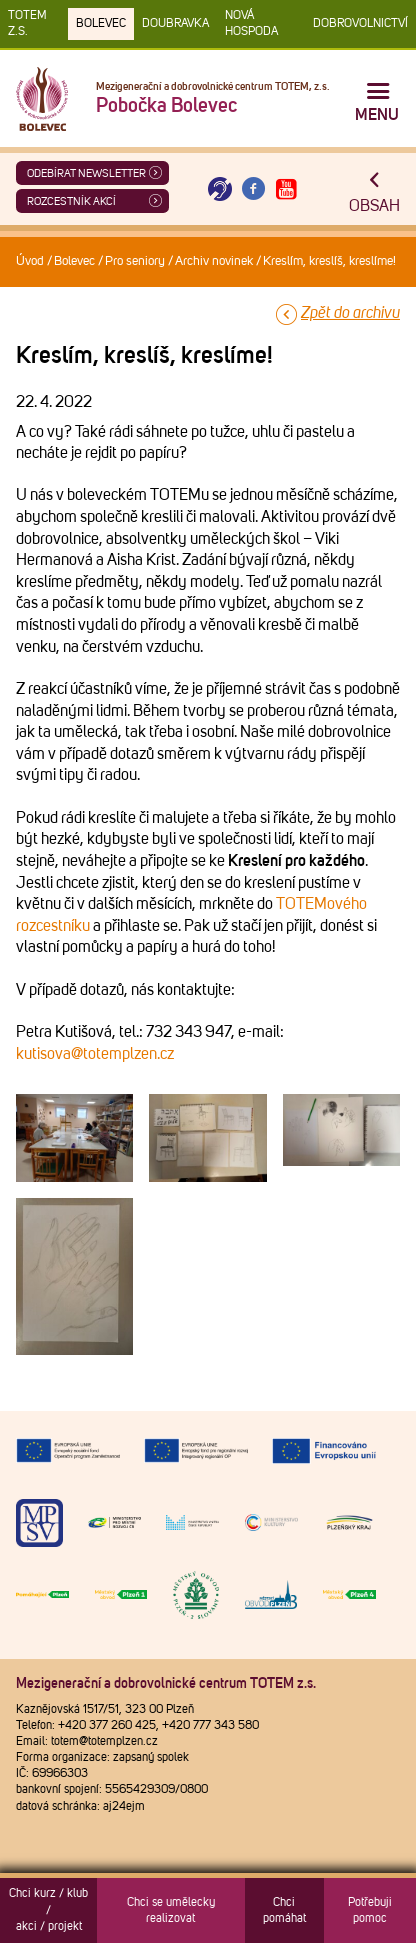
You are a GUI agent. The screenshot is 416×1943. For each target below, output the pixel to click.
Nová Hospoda (251, 24)
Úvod (30, 261)
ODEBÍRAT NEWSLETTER (86, 173)
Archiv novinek (214, 261)
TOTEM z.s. (27, 24)
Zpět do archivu (350, 313)
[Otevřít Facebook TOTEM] (253, 189)
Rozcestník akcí (71, 201)
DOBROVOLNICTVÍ (360, 24)
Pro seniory (135, 261)
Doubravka (175, 24)
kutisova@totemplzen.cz (95, 1054)
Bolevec (101, 24)
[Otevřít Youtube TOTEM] (287, 189)
